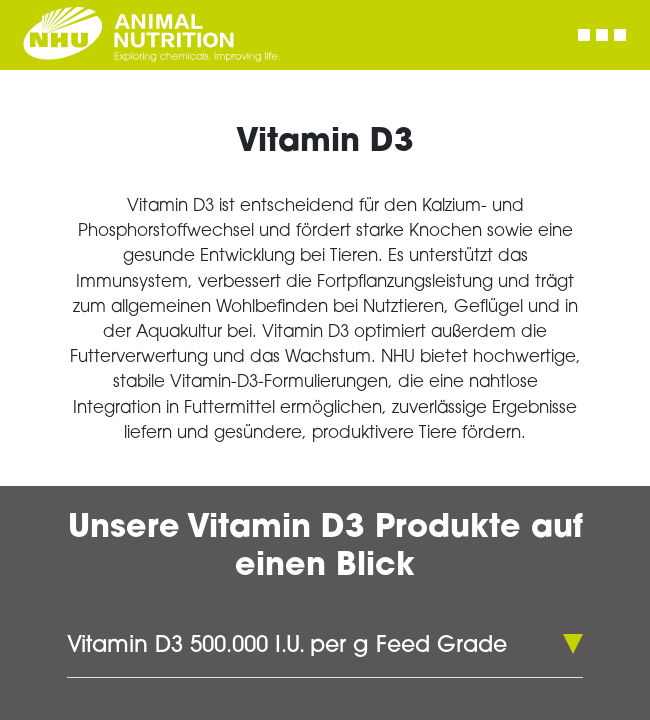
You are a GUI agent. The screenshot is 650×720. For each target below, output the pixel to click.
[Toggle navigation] (602, 35)
